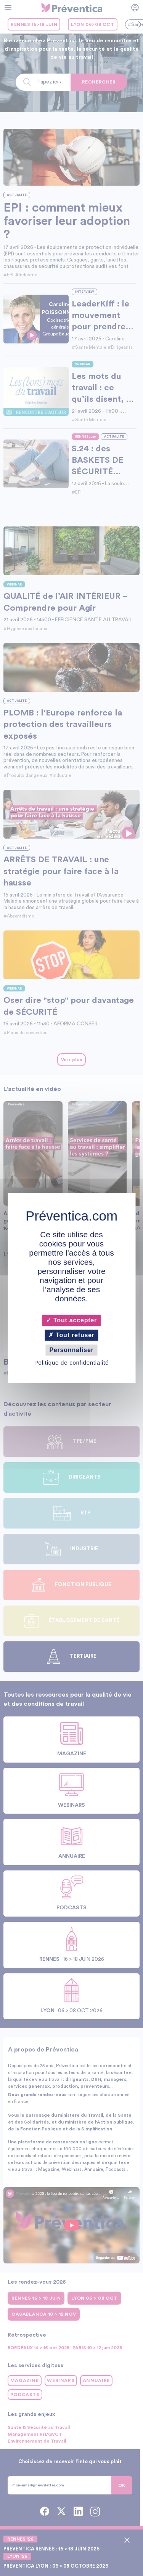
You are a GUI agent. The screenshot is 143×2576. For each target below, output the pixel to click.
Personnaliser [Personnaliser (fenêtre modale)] (71, 1350)
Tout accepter (71, 1320)
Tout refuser (71, 1335)
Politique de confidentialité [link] (71, 1363)
